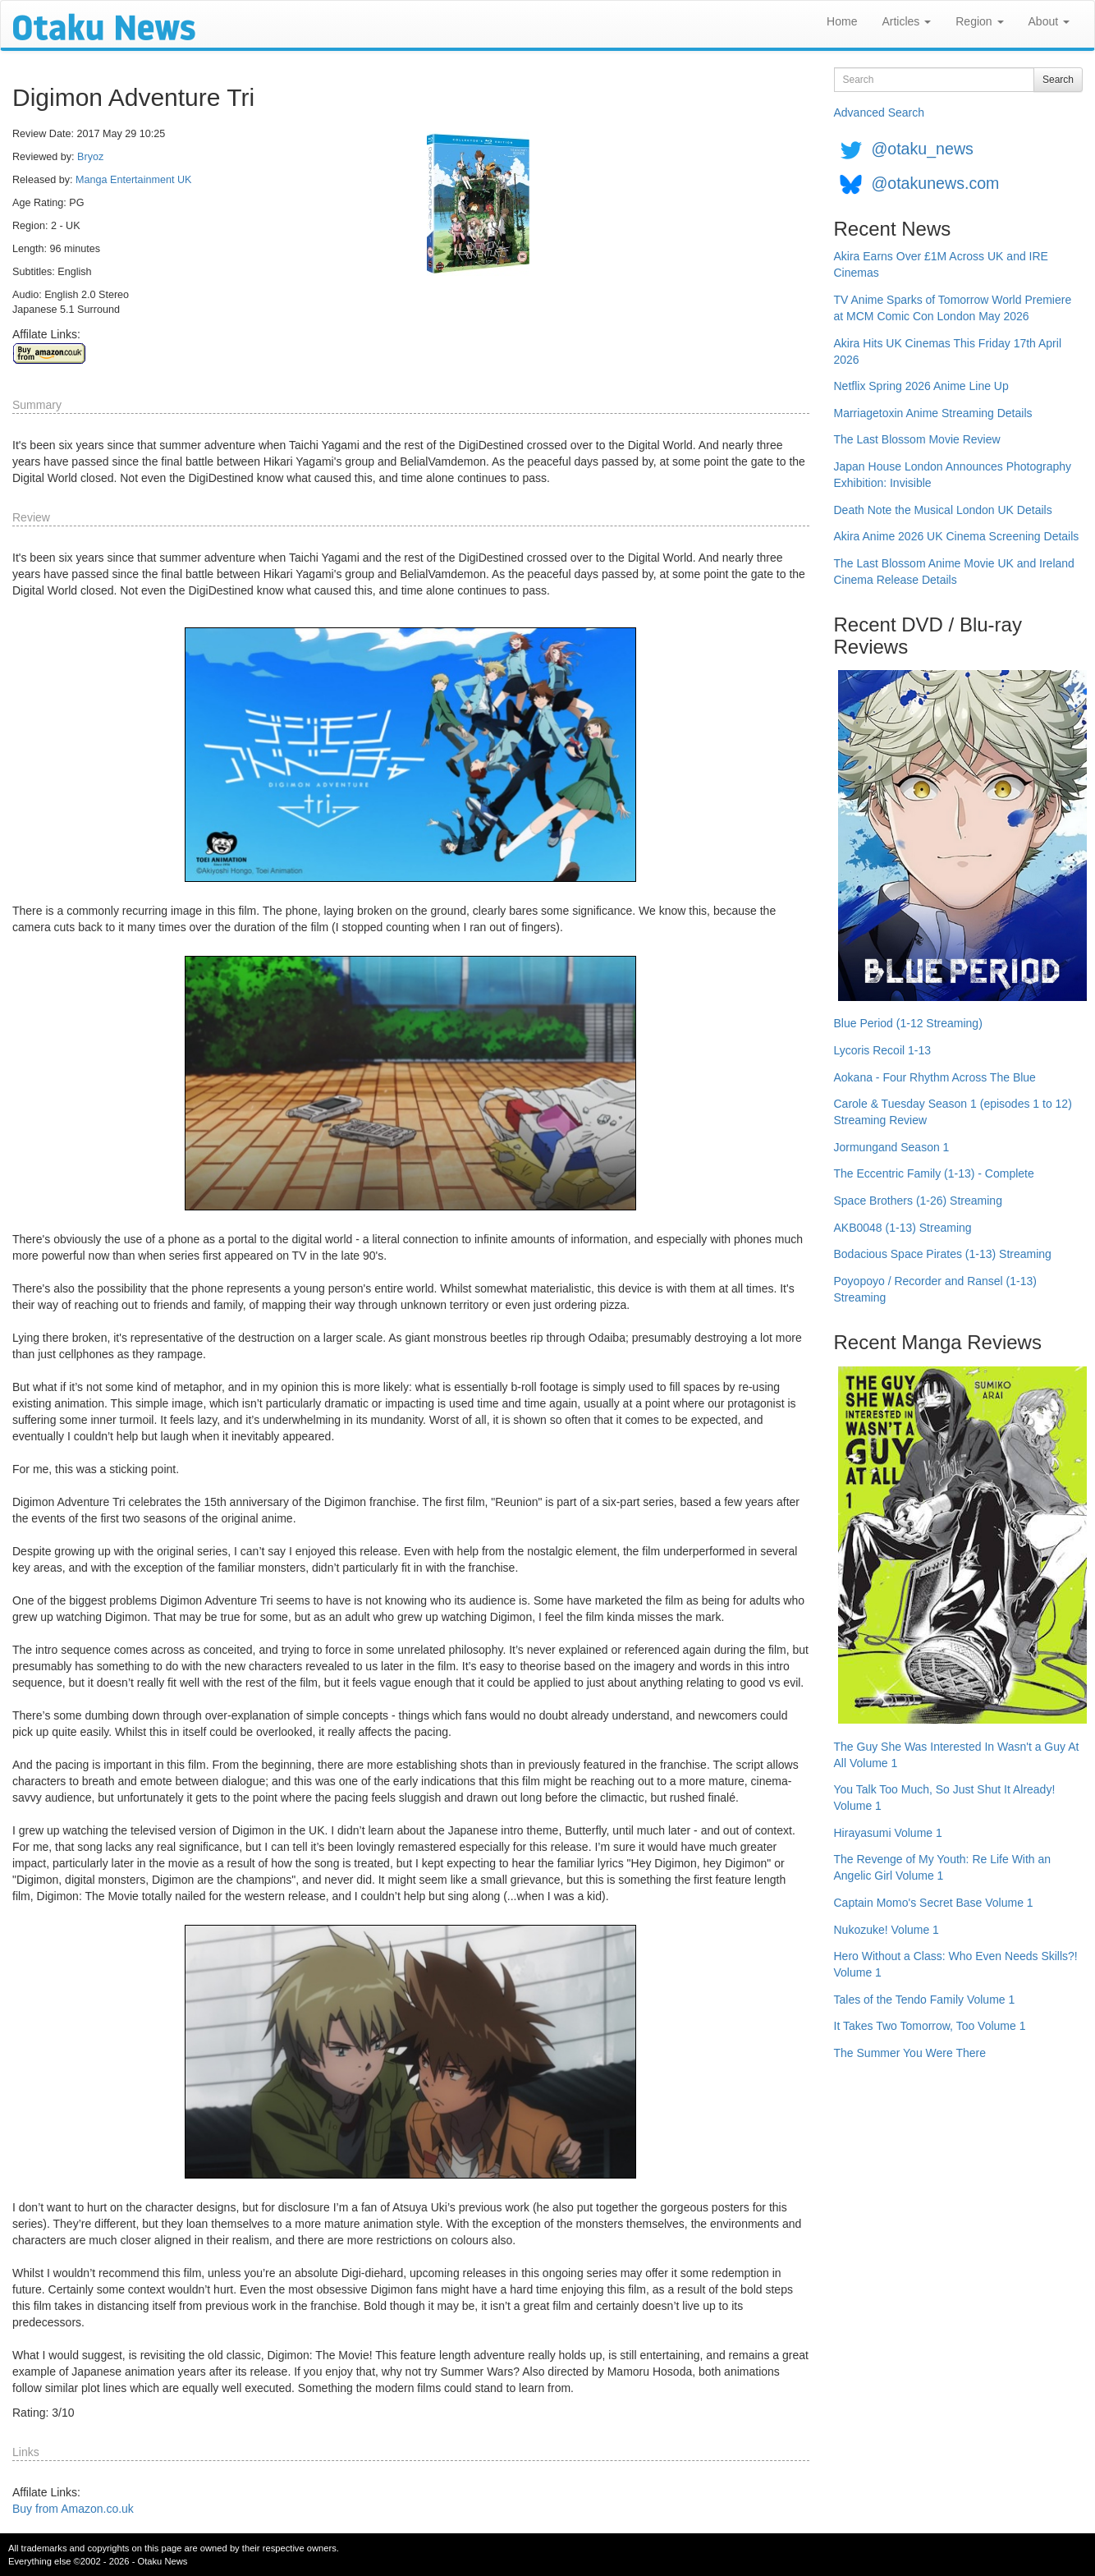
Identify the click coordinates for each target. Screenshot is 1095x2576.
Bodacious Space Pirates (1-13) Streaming (942, 1253)
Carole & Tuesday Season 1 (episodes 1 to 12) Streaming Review (953, 1112)
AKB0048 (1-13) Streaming (903, 1227)
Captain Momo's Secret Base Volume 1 (933, 1902)
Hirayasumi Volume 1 (888, 1832)
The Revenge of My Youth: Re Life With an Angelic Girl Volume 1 (942, 1867)
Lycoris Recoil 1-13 (883, 1050)
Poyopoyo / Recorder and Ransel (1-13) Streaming (935, 1289)
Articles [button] (906, 21)
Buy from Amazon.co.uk (73, 2508)
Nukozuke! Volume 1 (886, 1929)
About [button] (1049, 21)
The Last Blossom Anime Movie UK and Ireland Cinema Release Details (954, 571)
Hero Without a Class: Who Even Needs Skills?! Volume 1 (956, 1964)
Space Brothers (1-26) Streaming (918, 1200)
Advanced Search (879, 112)
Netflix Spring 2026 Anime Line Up (921, 386)
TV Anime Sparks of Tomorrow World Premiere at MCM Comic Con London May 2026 (953, 308)
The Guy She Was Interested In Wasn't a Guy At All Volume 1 (956, 1755)
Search (1058, 79)
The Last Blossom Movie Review (917, 439)
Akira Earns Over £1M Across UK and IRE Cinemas (941, 264)
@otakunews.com (935, 183)
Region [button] (979, 21)
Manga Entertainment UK (133, 180)
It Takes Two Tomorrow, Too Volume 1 (930, 2025)
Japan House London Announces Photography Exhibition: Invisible (953, 474)
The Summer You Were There (910, 2052)
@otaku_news (922, 149)
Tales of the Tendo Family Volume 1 (924, 1999)
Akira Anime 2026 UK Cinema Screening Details (956, 536)
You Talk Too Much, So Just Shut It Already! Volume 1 (945, 1797)
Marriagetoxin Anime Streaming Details (933, 413)
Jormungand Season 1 (892, 1147)
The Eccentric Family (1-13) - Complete (934, 1173)
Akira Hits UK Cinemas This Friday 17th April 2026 (948, 351)
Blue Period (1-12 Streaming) (908, 1023)
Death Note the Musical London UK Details (943, 510)
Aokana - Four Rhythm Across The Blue (935, 1077)
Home (842, 21)
